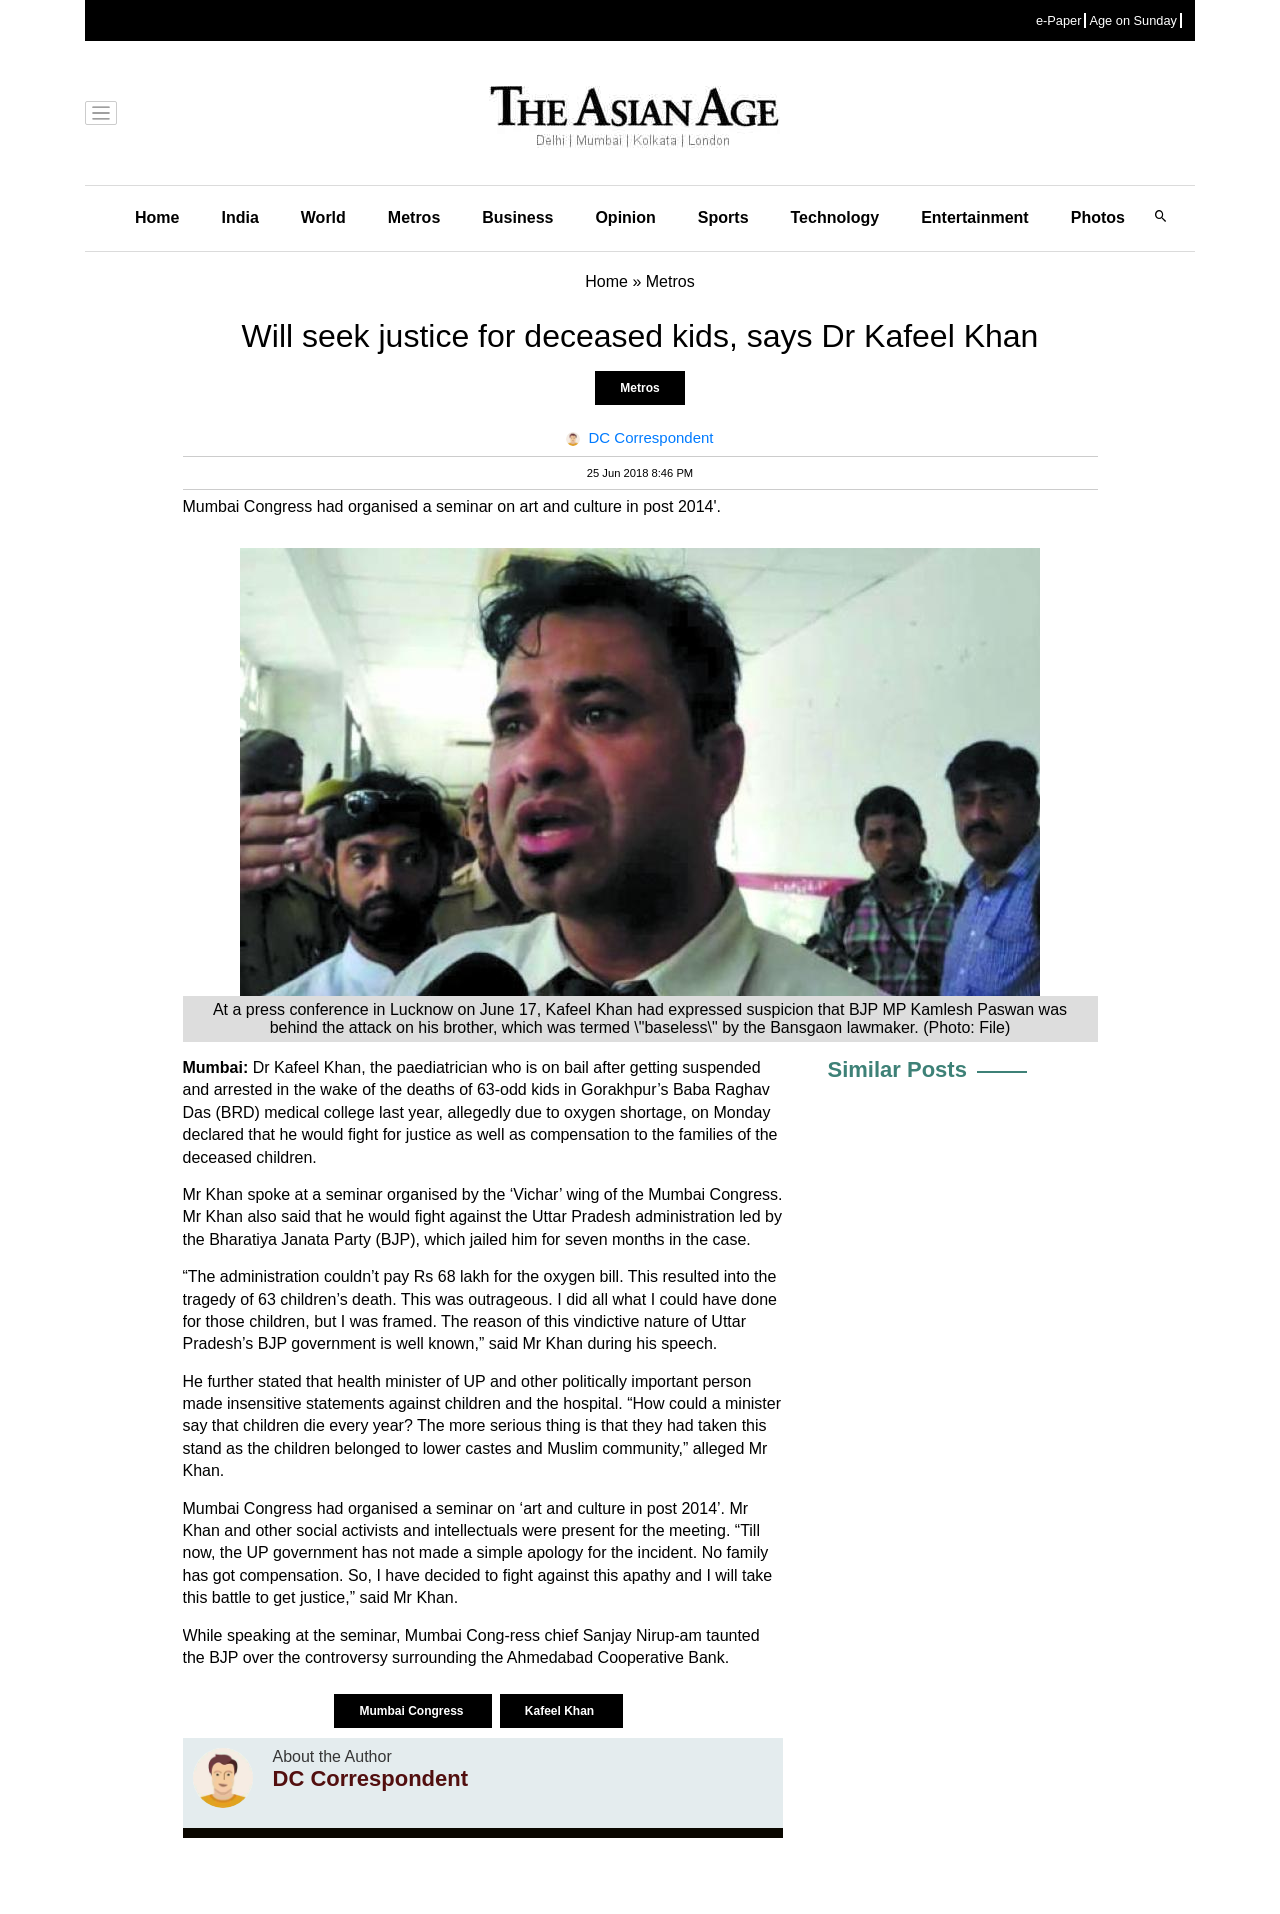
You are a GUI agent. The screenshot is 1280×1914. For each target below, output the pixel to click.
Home (157, 217)
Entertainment (975, 217)
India (239, 217)
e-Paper (1059, 20)
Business (517, 217)
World (323, 217)
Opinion (625, 217)
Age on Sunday (1133, 20)
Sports (723, 217)
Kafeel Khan (561, 1711)
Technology (835, 217)
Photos (1098, 217)
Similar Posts (897, 1069)
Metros (414, 217)
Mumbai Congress (412, 1711)
